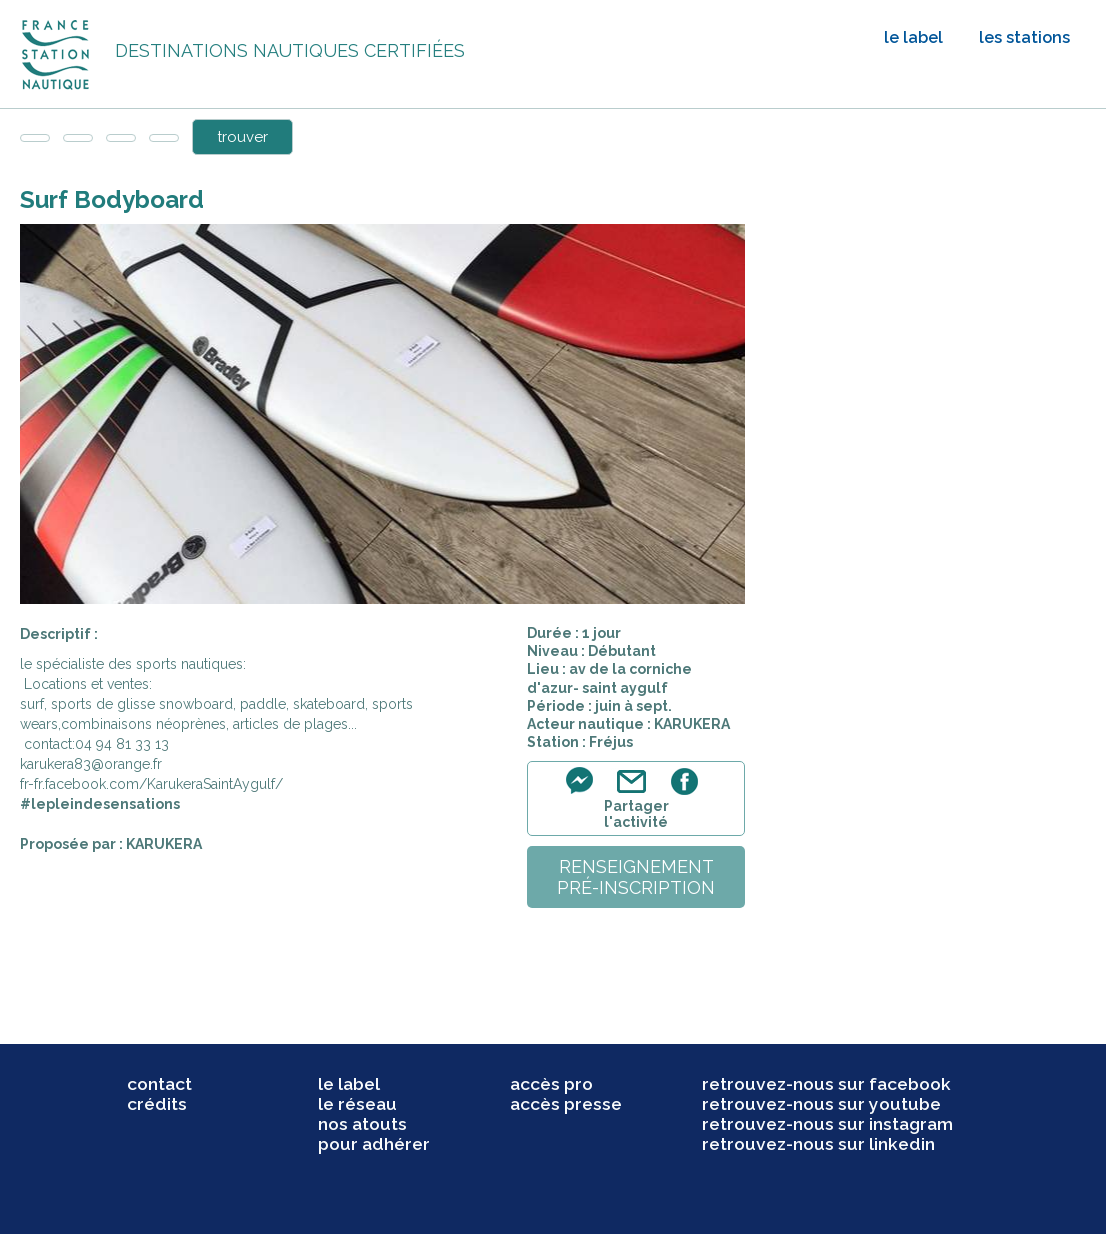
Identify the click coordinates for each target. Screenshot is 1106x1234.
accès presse (566, 1104)
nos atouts (362, 1124)
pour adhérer (374, 1144)
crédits (157, 1104)
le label (913, 37)
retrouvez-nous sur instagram (827, 1124)
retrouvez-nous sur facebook (826, 1084)
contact (159, 1084)
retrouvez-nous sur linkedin (818, 1144)
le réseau (357, 1104)
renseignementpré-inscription (636, 877)
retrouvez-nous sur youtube (821, 1104)
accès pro (551, 1084)
